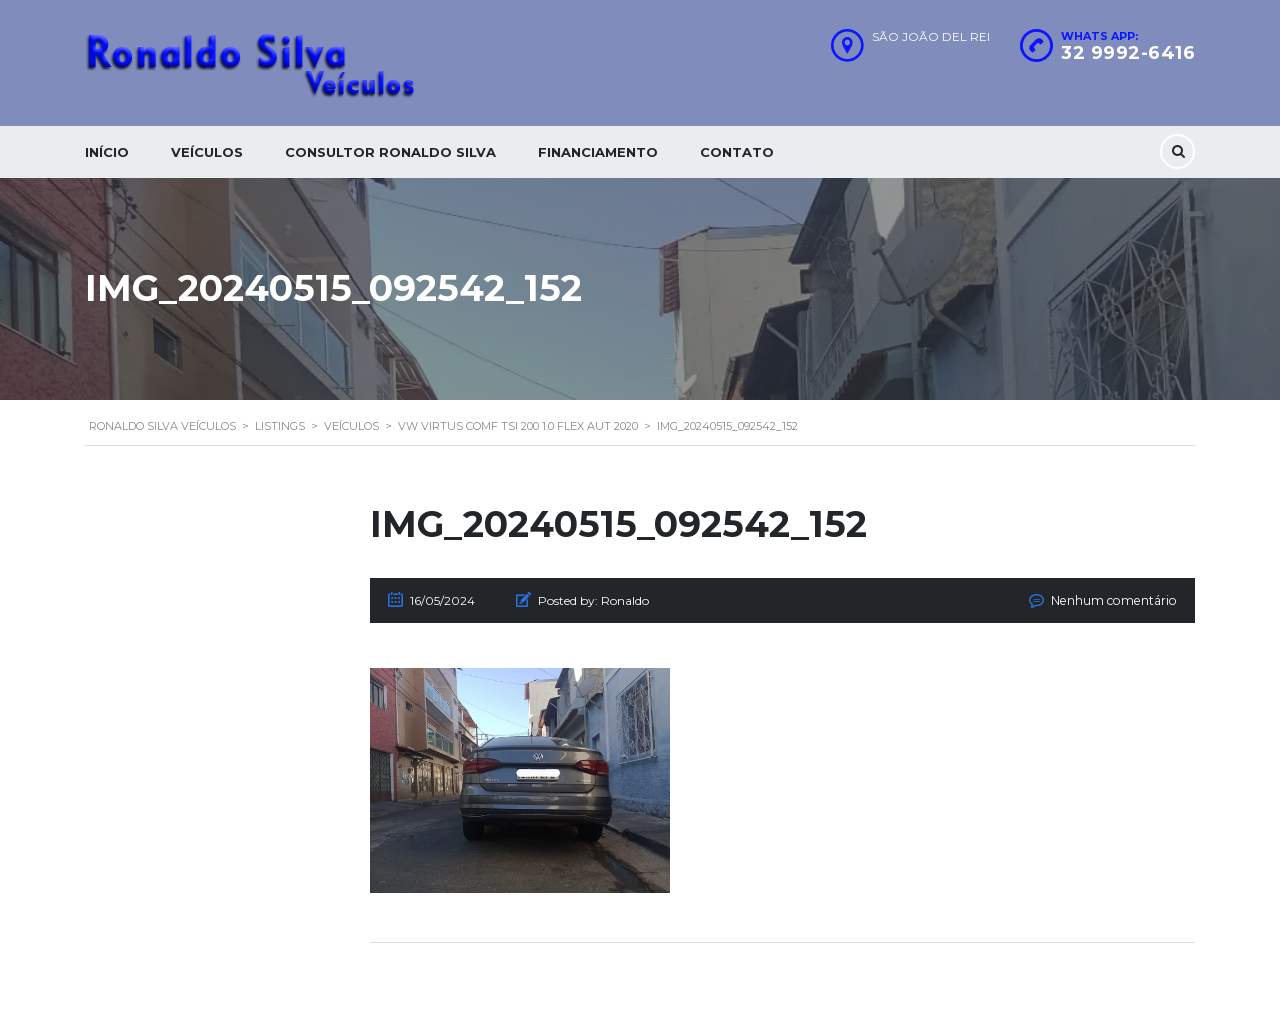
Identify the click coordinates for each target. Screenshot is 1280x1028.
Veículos (207, 152)
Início (107, 152)
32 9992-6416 (1128, 53)
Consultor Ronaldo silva (390, 152)
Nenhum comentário (1116, 600)
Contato (737, 152)
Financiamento (598, 152)
